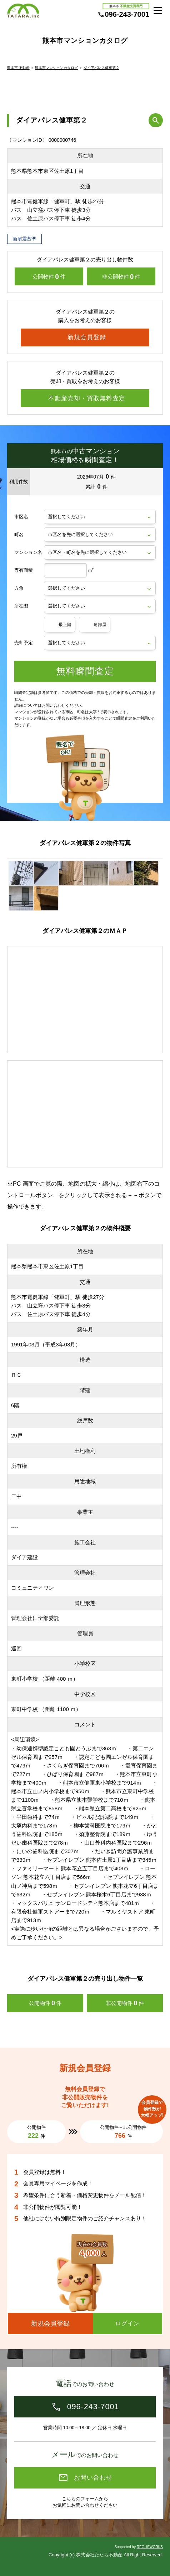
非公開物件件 (121, 276)
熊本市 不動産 (18, 68)
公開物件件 (48, 276)
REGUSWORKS (150, 2547)
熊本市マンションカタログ (56, 68)
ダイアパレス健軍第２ (101, 68)
